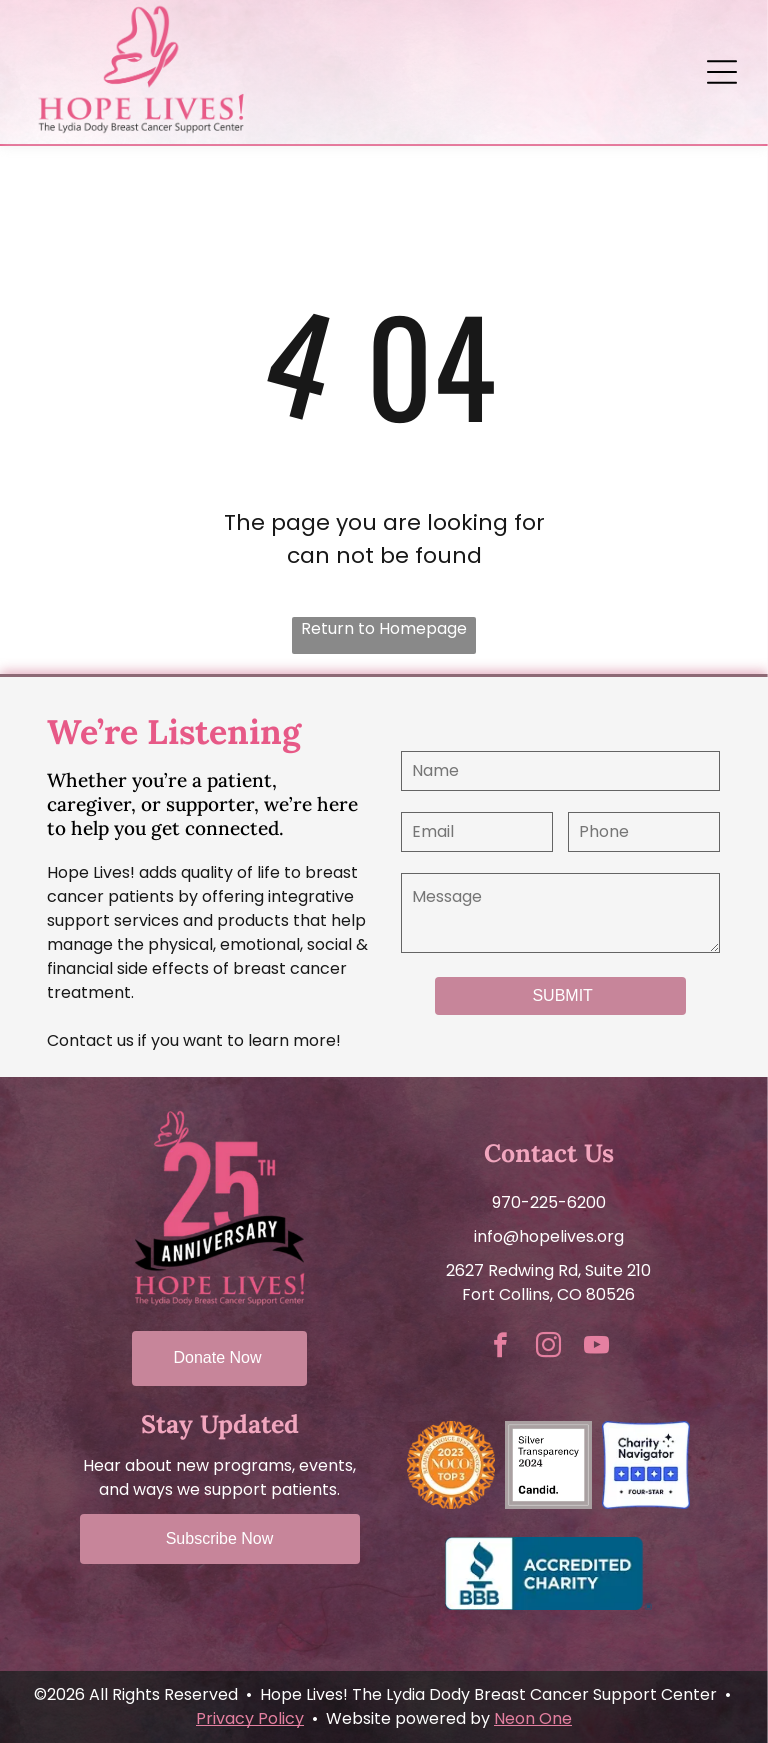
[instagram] (549, 1348)
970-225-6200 (549, 1202)
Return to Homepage (384, 628)
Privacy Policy (250, 1718)
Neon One (533, 1718)
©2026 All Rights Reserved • (143, 1694)
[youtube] (597, 1348)
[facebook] (501, 1348)
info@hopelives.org (549, 1236)
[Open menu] (722, 72)
